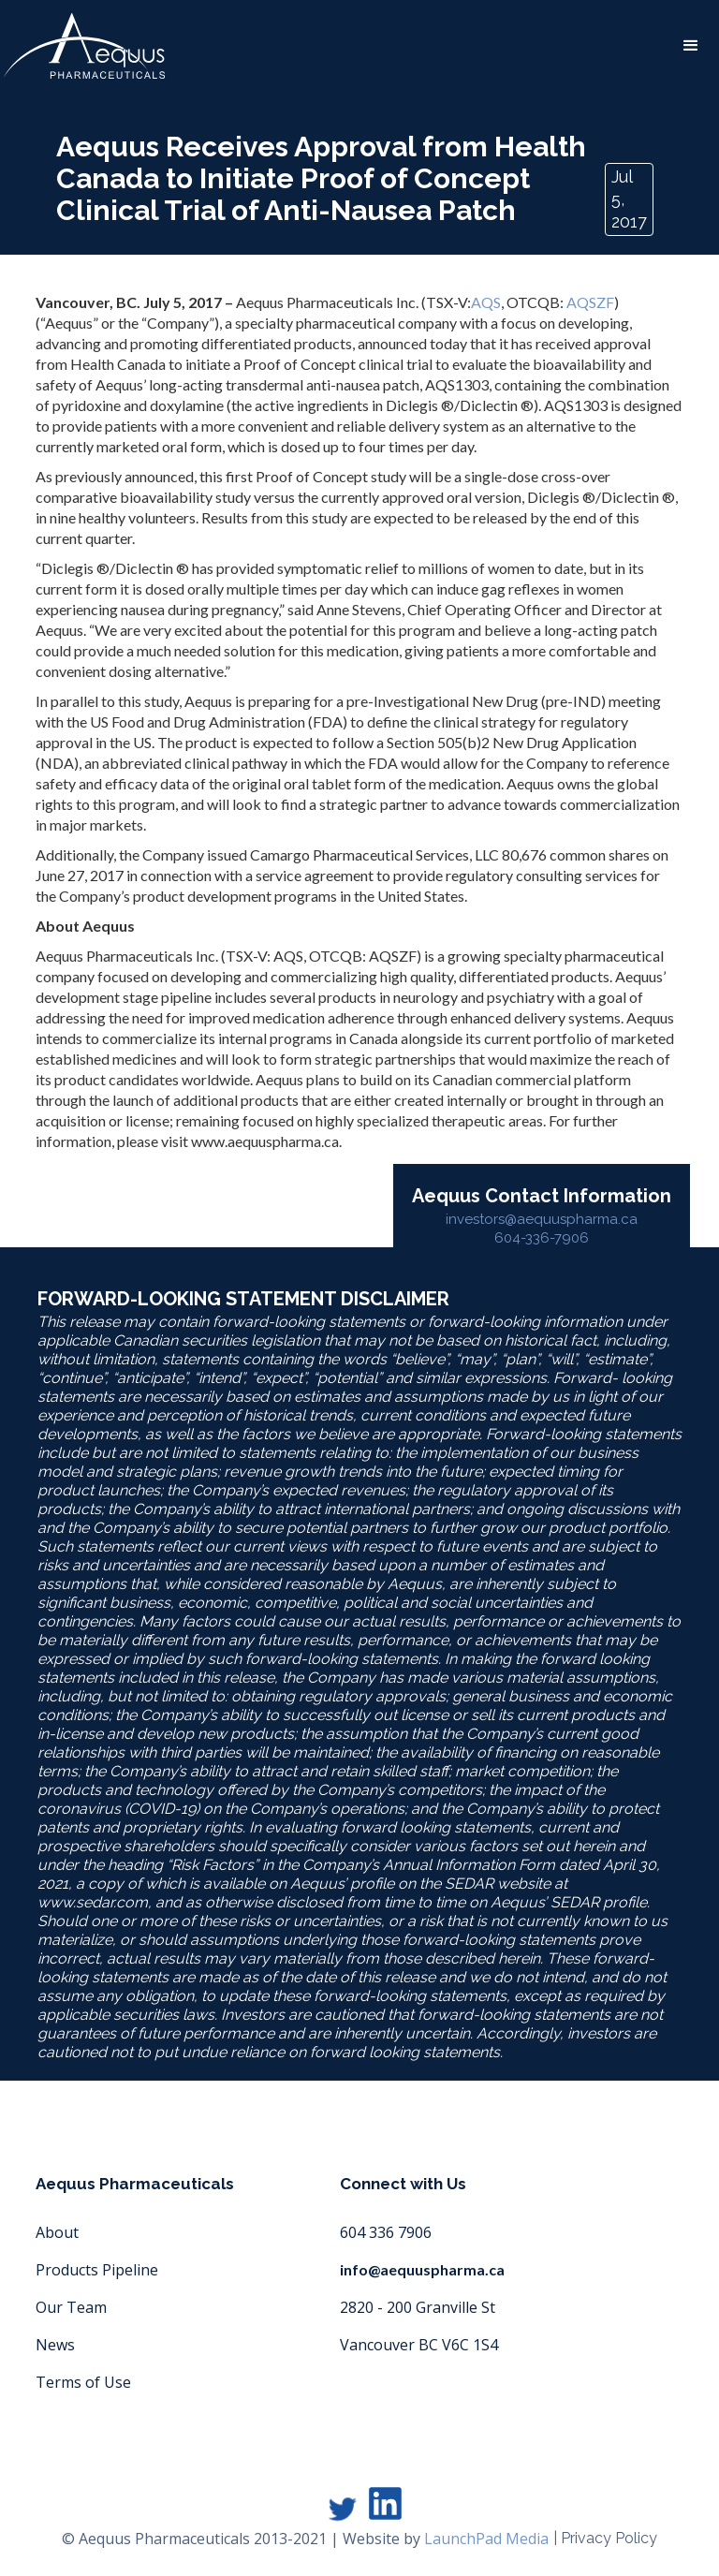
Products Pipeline (97, 2270)
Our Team (71, 2307)
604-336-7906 (541, 1237)
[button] (691, 46)
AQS (486, 302)
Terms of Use (83, 2382)
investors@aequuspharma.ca (542, 1219)
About (57, 2232)
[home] (84, 45)
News (55, 2344)
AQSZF (590, 302)
